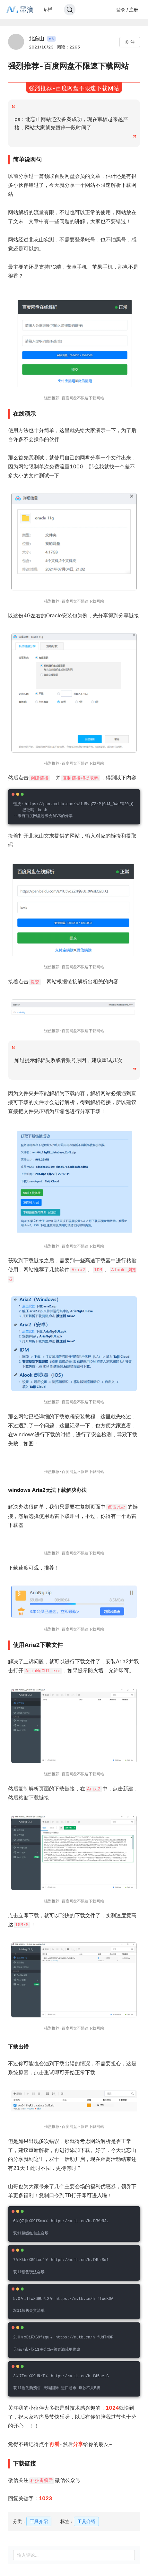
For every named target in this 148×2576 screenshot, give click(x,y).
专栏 (47, 9)
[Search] (69, 9)
